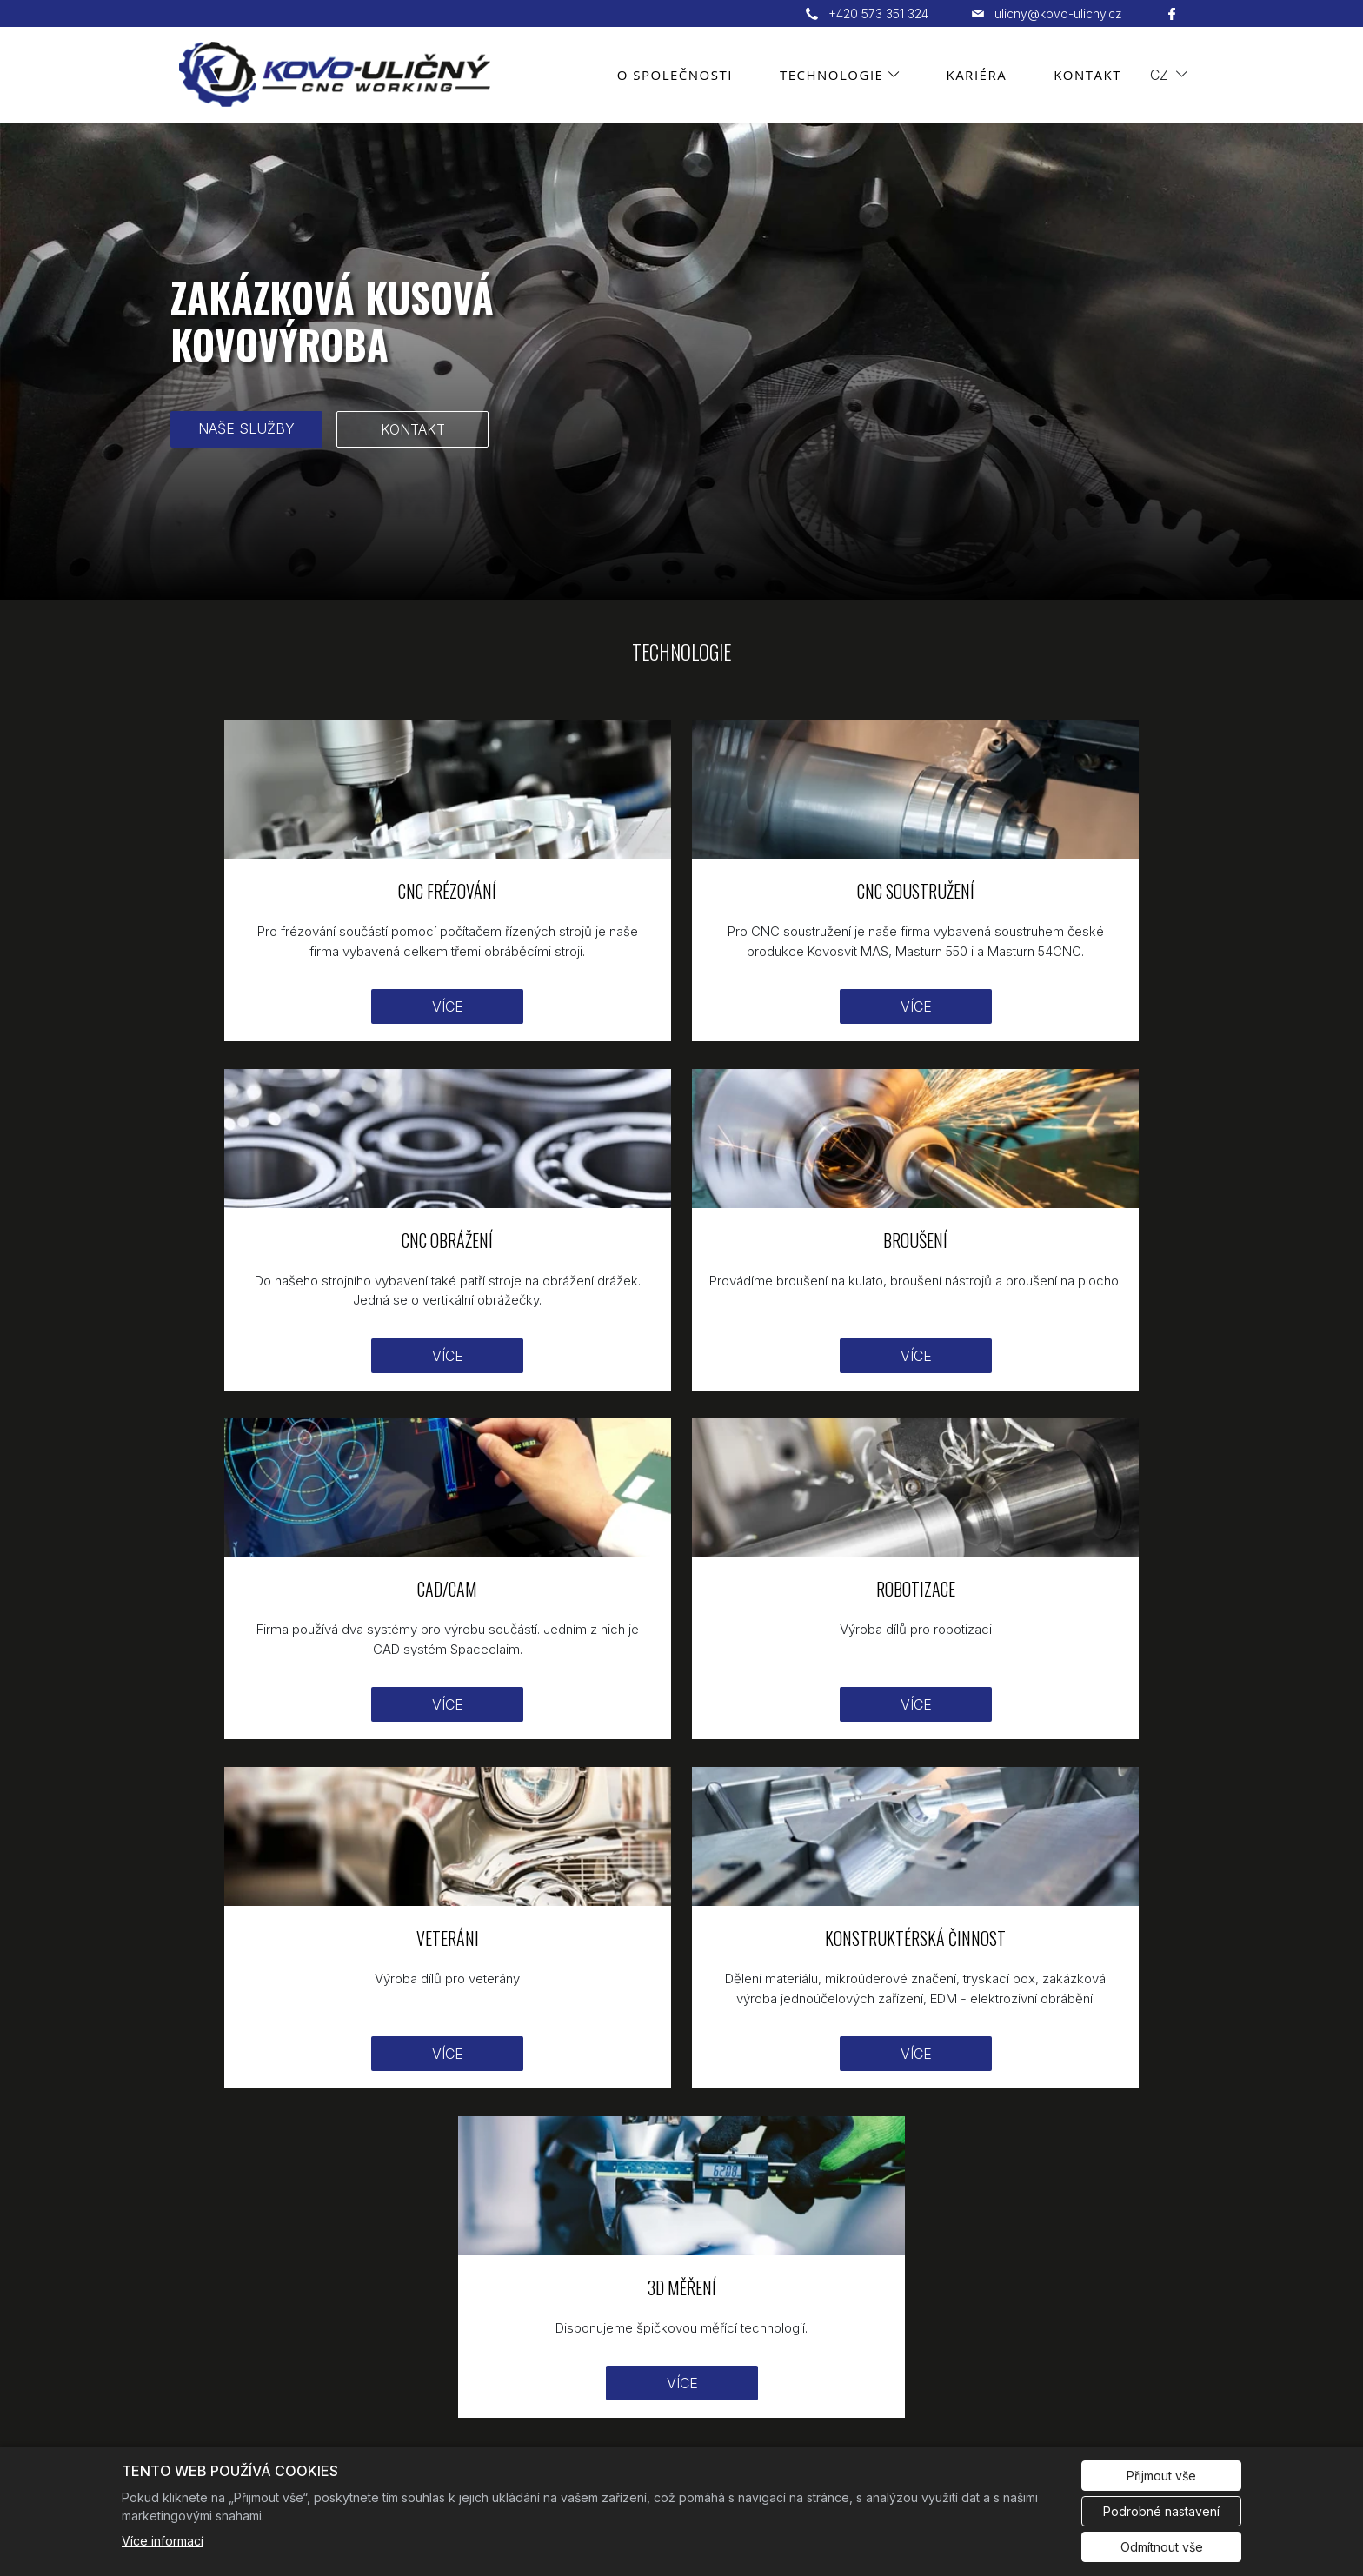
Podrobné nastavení (1161, 2511)
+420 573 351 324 (744, 2297)
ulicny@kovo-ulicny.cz (760, 2331)
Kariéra (976, 74)
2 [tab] (668, 581)
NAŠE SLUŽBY (246, 428)
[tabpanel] (681, 361)
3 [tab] (694, 581)
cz (1159, 74)
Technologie (832, 74)
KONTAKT (413, 429)
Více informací (162, 2540)
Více (333, 988)
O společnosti (675, 74)
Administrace (217, 2429)
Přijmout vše (1161, 2475)
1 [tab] (642, 581)
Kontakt (1087, 74)
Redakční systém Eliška (443, 2429)
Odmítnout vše (1161, 2546)
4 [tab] (720, 581)
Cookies (314, 2429)
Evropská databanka (1121, 2429)
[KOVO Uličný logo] (206, 2257)
